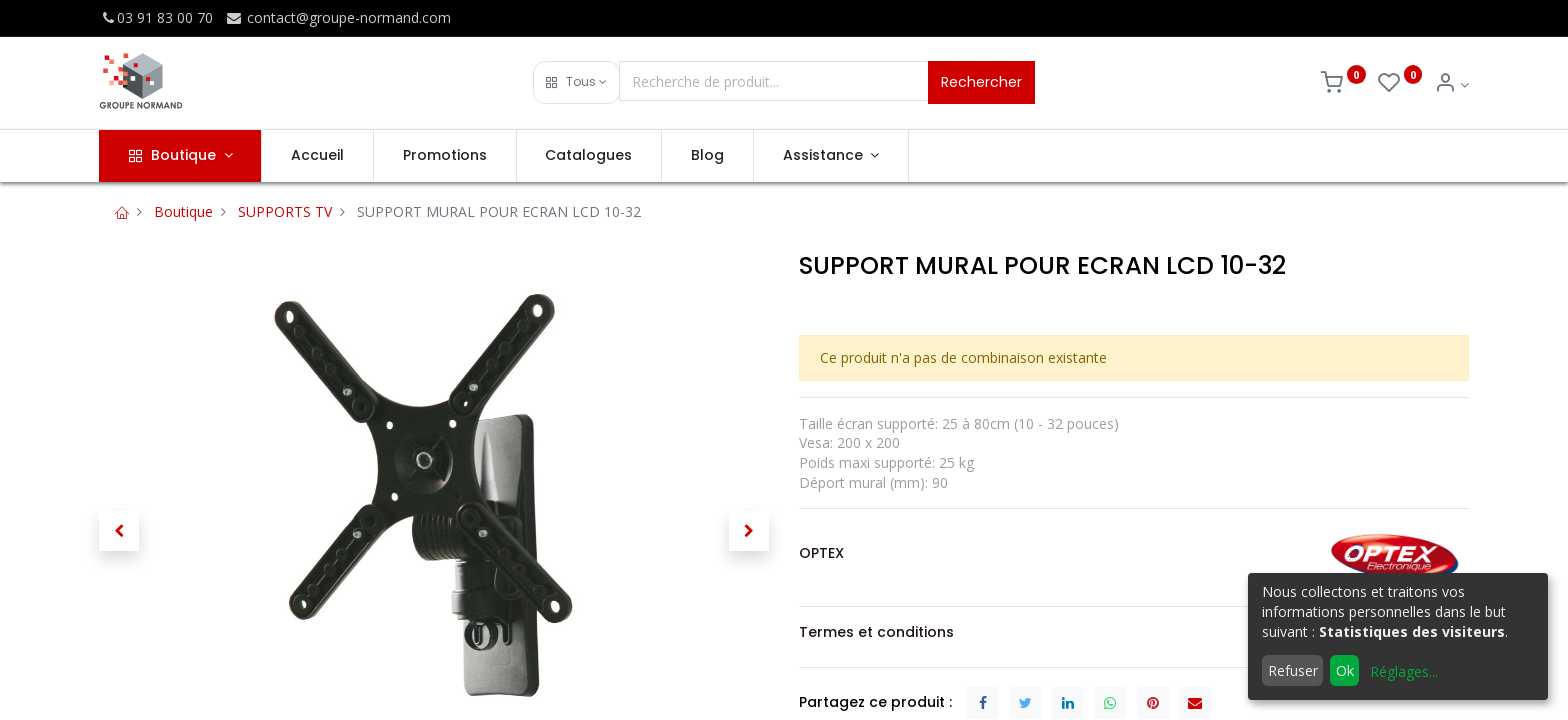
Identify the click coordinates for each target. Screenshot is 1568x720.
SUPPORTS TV (285, 211)
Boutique (183, 211)
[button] (576, 82)
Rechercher (981, 82)
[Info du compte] (1451, 84)
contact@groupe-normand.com (338, 17)
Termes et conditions (876, 632)
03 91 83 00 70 (156, 17)
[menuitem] (317, 156)
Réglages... (1404, 671)
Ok (1345, 670)
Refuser (1293, 670)
